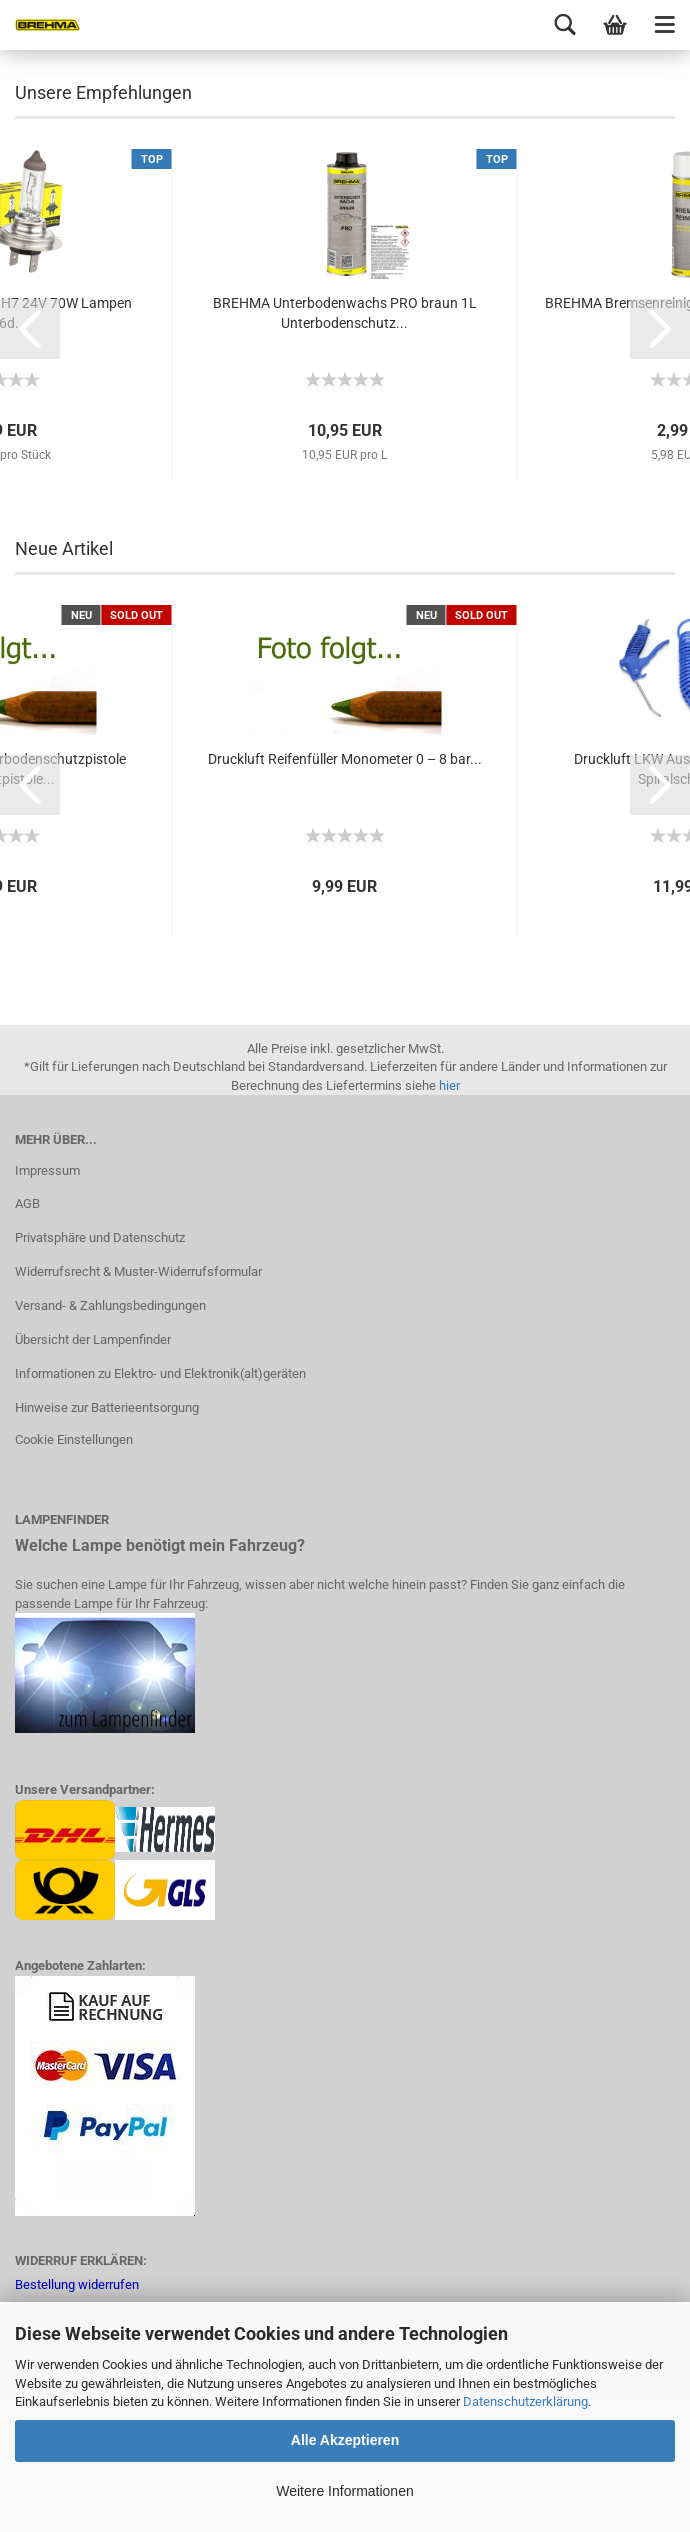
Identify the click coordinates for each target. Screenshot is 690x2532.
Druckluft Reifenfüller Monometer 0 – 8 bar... (345, 897)
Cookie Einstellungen (74, 1577)
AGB (27, 1341)
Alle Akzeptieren (345, 2440)
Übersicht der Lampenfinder (93, 1477)
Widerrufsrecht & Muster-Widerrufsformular (138, 1409)
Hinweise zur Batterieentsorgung (107, 1545)
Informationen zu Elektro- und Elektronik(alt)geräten (160, 1511)
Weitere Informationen (344, 2491)
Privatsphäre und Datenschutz (100, 1375)
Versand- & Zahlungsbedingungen (110, 1443)
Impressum (47, 1308)
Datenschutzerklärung (525, 2401)
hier (449, 1223)
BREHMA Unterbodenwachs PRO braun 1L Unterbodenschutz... (345, 451)
